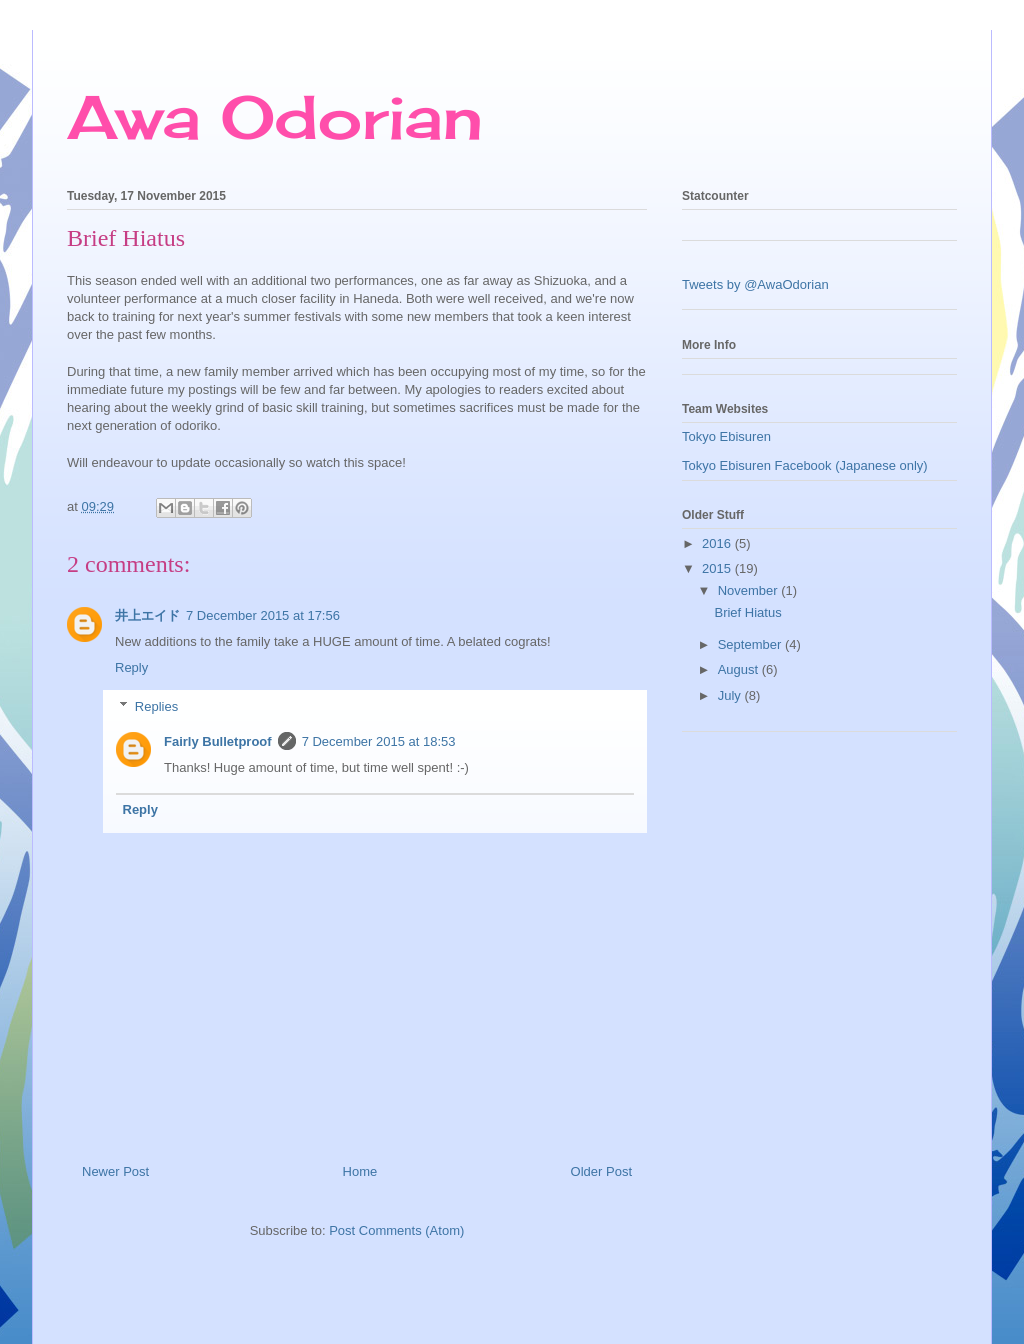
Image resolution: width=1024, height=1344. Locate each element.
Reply (131, 667)
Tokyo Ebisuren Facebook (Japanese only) (805, 465)
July (731, 695)
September (751, 644)
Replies (156, 705)
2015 (718, 568)
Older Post (601, 1171)
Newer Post (115, 1171)
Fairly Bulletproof (218, 741)
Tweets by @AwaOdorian (755, 284)
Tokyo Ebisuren (726, 436)
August (740, 669)
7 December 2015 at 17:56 (263, 615)
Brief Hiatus (747, 612)
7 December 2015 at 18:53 (379, 741)
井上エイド (147, 615)
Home (360, 1171)
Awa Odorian (275, 116)
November (750, 590)
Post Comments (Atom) (396, 1230)
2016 (718, 543)
